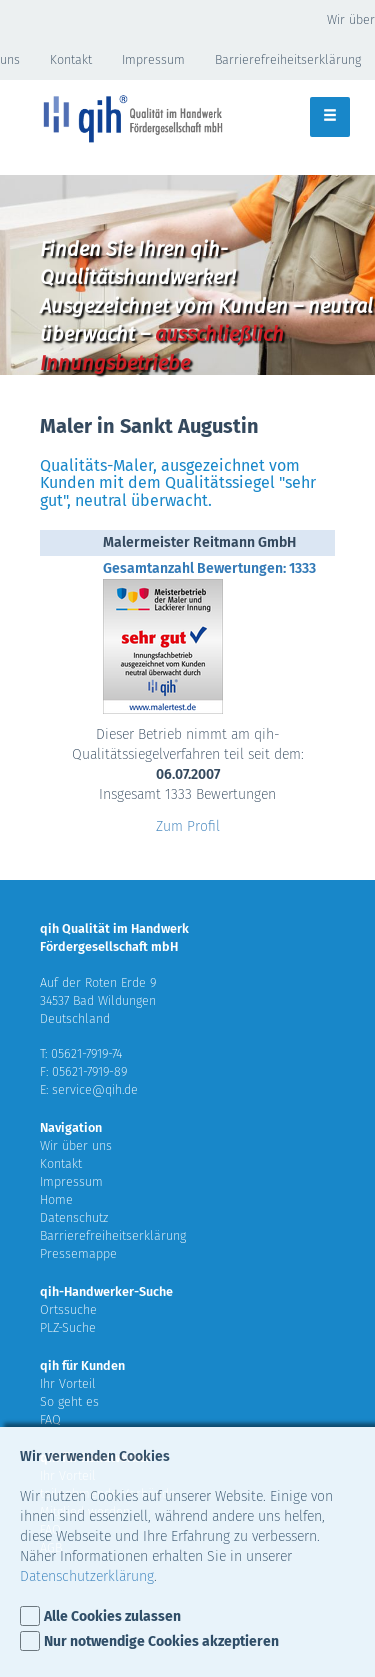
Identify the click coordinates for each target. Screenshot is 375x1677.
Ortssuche (68, 1309)
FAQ (50, 1419)
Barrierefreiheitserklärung (113, 1235)
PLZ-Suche (68, 1327)
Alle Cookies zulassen (112, 1616)
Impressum (153, 59)
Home (56, 1199)
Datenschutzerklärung (87, 1576)
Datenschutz (74, 1217)
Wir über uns (76, 1145)
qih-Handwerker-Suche (106, 1291)
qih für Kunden (82, 1365)
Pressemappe (78, 1253)
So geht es (69, 1401)
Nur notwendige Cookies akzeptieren (161, 1641)
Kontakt (71, 59)
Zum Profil (188, 826)
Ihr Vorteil (68, 1383)
